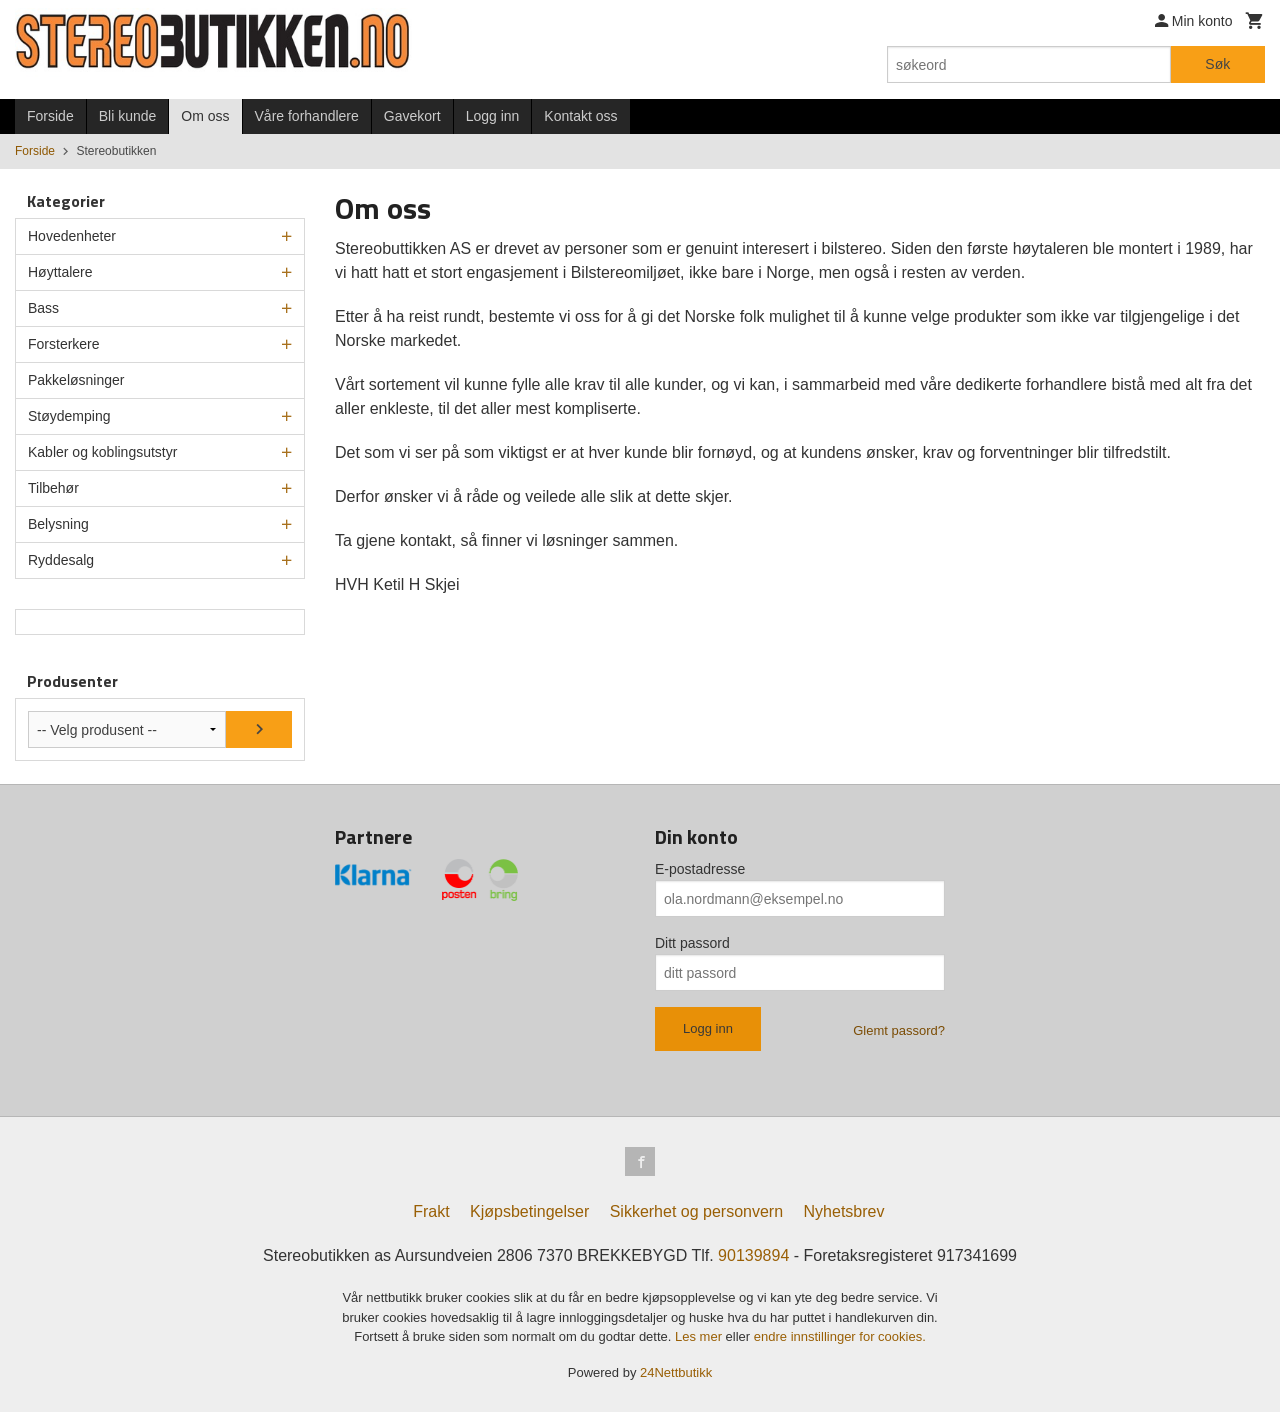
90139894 (753, 1258)
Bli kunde (128, 116)
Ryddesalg (61, 560)
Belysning (58, 524)
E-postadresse (700, 869)
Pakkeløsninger (76, 380)
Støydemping (69, 416)
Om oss (205, 116)
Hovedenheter (72, 236)
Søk (1217, 64)
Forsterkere (64, 344)
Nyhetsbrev (844, 1214)
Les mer (700, 1339)
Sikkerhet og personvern (696, 1214)
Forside (50, 116)
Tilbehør (53, 488)
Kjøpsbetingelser (529, 1214)
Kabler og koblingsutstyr (102, 452)
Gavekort (412, 116)
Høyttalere (60, 272)
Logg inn (493, 116)
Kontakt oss (580, 116)
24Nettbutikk (676, 1374)
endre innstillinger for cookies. (840, 1339)
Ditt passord (692, 943)
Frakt (431, 1214)
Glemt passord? (899, 1030)
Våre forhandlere (307, 116)
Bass (43, 308)
